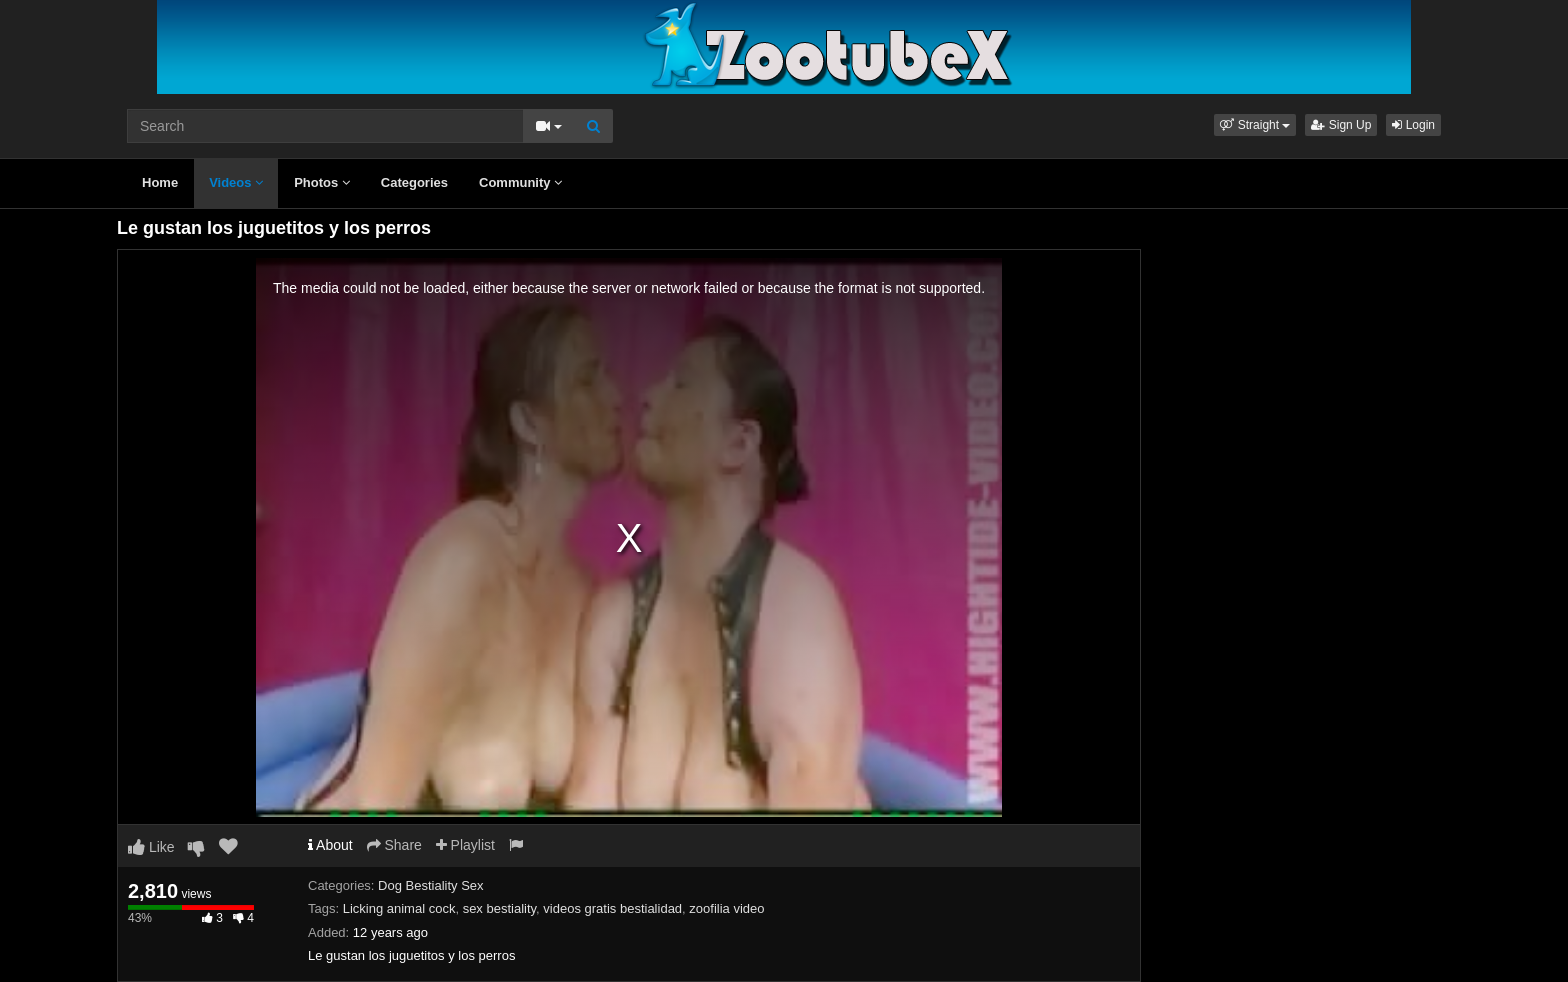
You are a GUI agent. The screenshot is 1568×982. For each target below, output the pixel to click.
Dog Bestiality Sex (431, 885)
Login (1413, 125)
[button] (1255, 125)
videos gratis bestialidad (612, 908)
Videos (236, 182)
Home (160, 182)
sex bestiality (499, 908)
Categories (414, 182)
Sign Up (1341, 125)
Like (151, 847)
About (330, 845)
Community (520, 182)
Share (394, 845)
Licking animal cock (399, 908)
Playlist (465, 845)
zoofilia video (726, 908)
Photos (322, 182)
